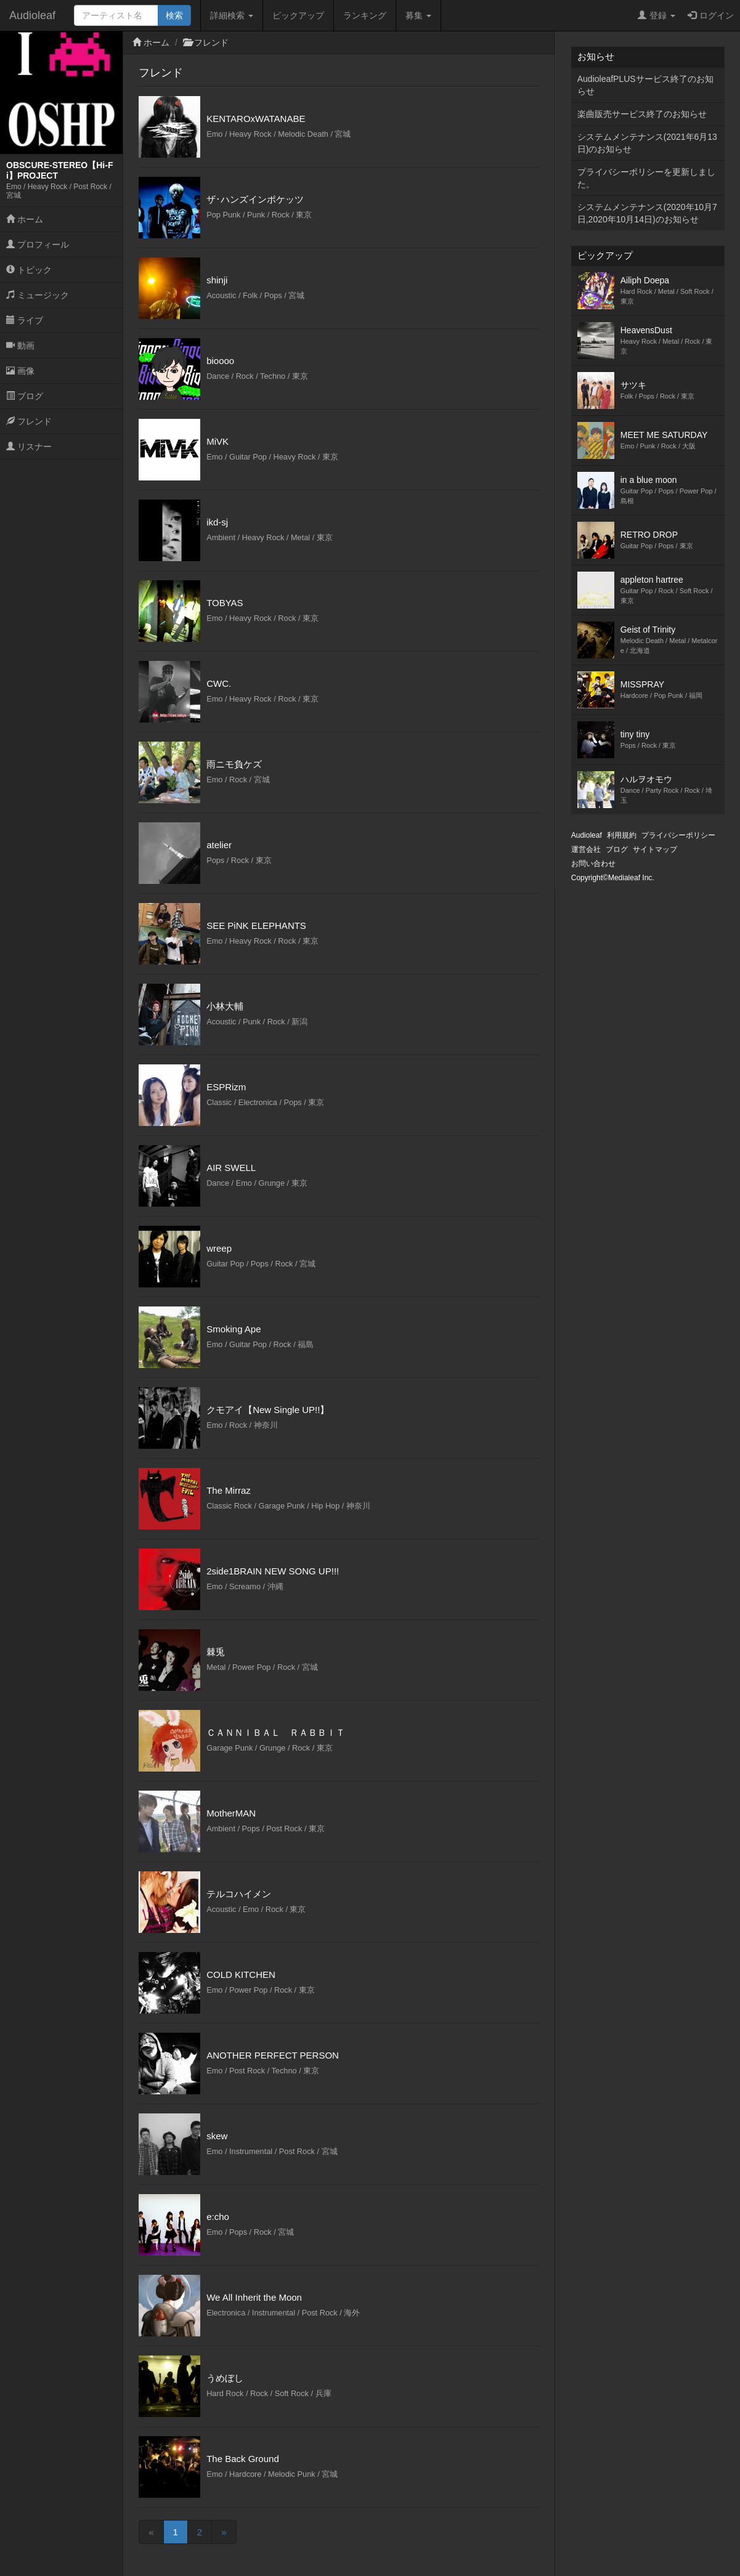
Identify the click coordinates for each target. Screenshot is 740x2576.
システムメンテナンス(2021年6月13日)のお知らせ (647, 143)
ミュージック (37, 295)
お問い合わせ (593, 863)
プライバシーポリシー (678, 835)
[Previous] (151, 2532)
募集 (418, 15)
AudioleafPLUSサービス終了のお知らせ (645, 85)
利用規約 (621, 835)
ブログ (24, 396)
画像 (20, 371)
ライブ (24, 320)
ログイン (711, 15)
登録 (656, 15)
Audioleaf (32, 15)
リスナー (29, 447)
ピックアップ (298, 15)
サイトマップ (655, 849)
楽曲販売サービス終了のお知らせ (642, 114)
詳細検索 (231, 15)
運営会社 (586, 849)
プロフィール (37, 244)
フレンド (29, 421)
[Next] (223, 2532)
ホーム (24, 219)
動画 (20, 345)
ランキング (364, 15)
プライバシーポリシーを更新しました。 (646, 178)
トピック (29, 270)
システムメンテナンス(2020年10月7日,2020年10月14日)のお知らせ (647, 213)
